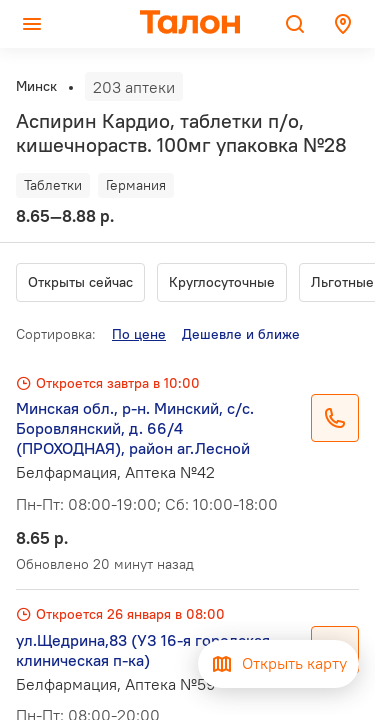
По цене (139, 334)
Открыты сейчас (80, 282)
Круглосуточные (222, 282)
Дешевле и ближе (241, 334)
